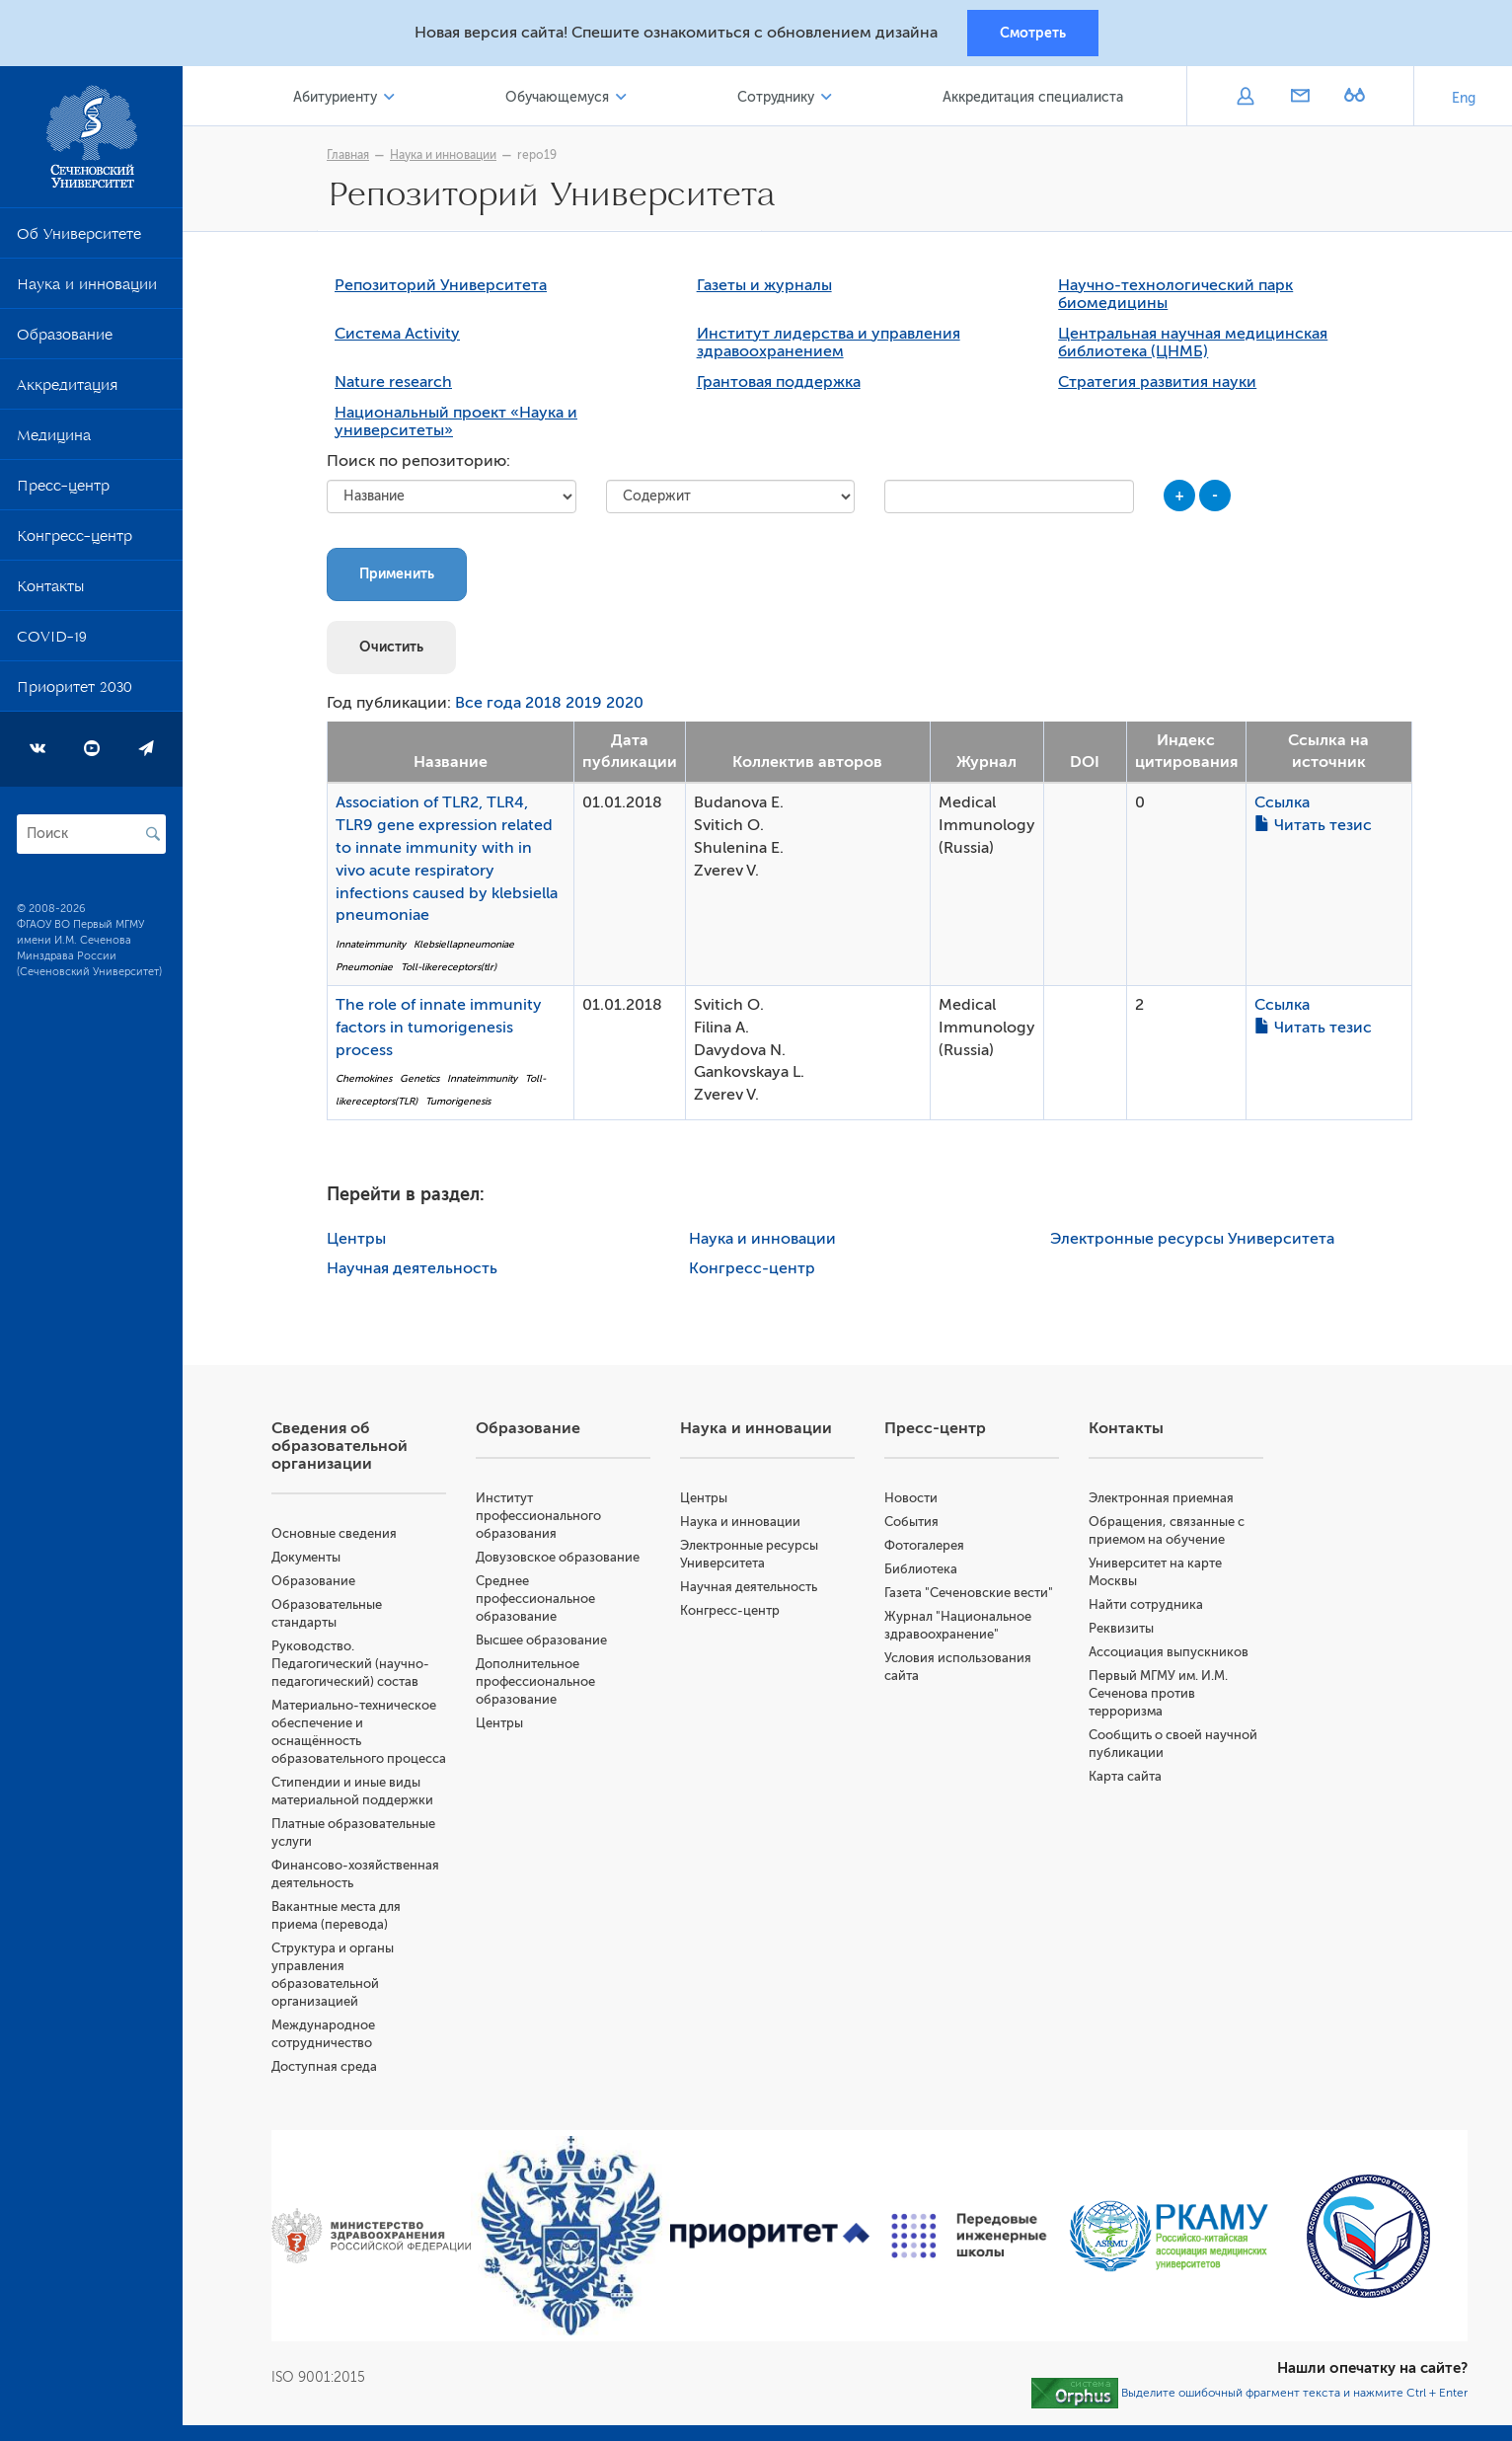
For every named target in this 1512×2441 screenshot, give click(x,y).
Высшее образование (541, 1640)
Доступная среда (324, 2066)
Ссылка (1282, 802)
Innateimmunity (371, 944)
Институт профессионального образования (538, 1515)
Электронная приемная (1161, 1497)
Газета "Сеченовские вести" (968, 1592)
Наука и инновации (87, 288)
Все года (488, 703)
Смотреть (1033, 32)
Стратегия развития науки (1157, 382)
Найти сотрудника (1146, 1604)
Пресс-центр (63, 489)
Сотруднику (775, 97)
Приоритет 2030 (74, 691)
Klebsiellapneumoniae (464, 944)
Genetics (419, 1078)
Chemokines (364, 1078)
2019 (584, 703)
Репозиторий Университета (441, 285)
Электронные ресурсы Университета (1192, 1239)
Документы (305, 1557)
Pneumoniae (364, 966)
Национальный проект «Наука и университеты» (456, 421)
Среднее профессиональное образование (535, 1598)
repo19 (537, 155)
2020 (624, 703)
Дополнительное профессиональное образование (535, 1681)
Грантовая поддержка (779, 382)
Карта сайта (1125, 1776)
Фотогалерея (924, 1545)
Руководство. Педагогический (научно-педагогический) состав (350, 1664)
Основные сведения (334, 1533)
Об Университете (79, 238)
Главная (348, 155)
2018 (543, 703)
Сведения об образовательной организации (339, 1446)
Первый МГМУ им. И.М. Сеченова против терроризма (1158, 1693)
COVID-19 (52, 640)
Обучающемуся (557, 97)
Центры (356, 1239)
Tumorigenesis (458, 1101)
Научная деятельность (412, 1268)
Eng (1463, 98)
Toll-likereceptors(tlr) (448, 966)
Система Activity (397, 334)
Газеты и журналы (764, 285)
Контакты (50, 590)
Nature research (393, 382)
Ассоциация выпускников (1168, 1651)
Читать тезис (1313, 825)
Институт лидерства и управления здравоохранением (828, 342)
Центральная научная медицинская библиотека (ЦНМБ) (1192, 342)
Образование (65, 338)
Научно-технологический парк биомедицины (1175, 294)
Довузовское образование (558, 1557)
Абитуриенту (335, 97)
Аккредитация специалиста (1033, 97)
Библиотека (920, 1569)
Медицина (54, 439)
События (911, 1521)
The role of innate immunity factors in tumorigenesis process (439, 1027)
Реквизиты (1121, 1628)
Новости (911, 1497)
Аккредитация (67, 389)
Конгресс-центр (74, 540)
